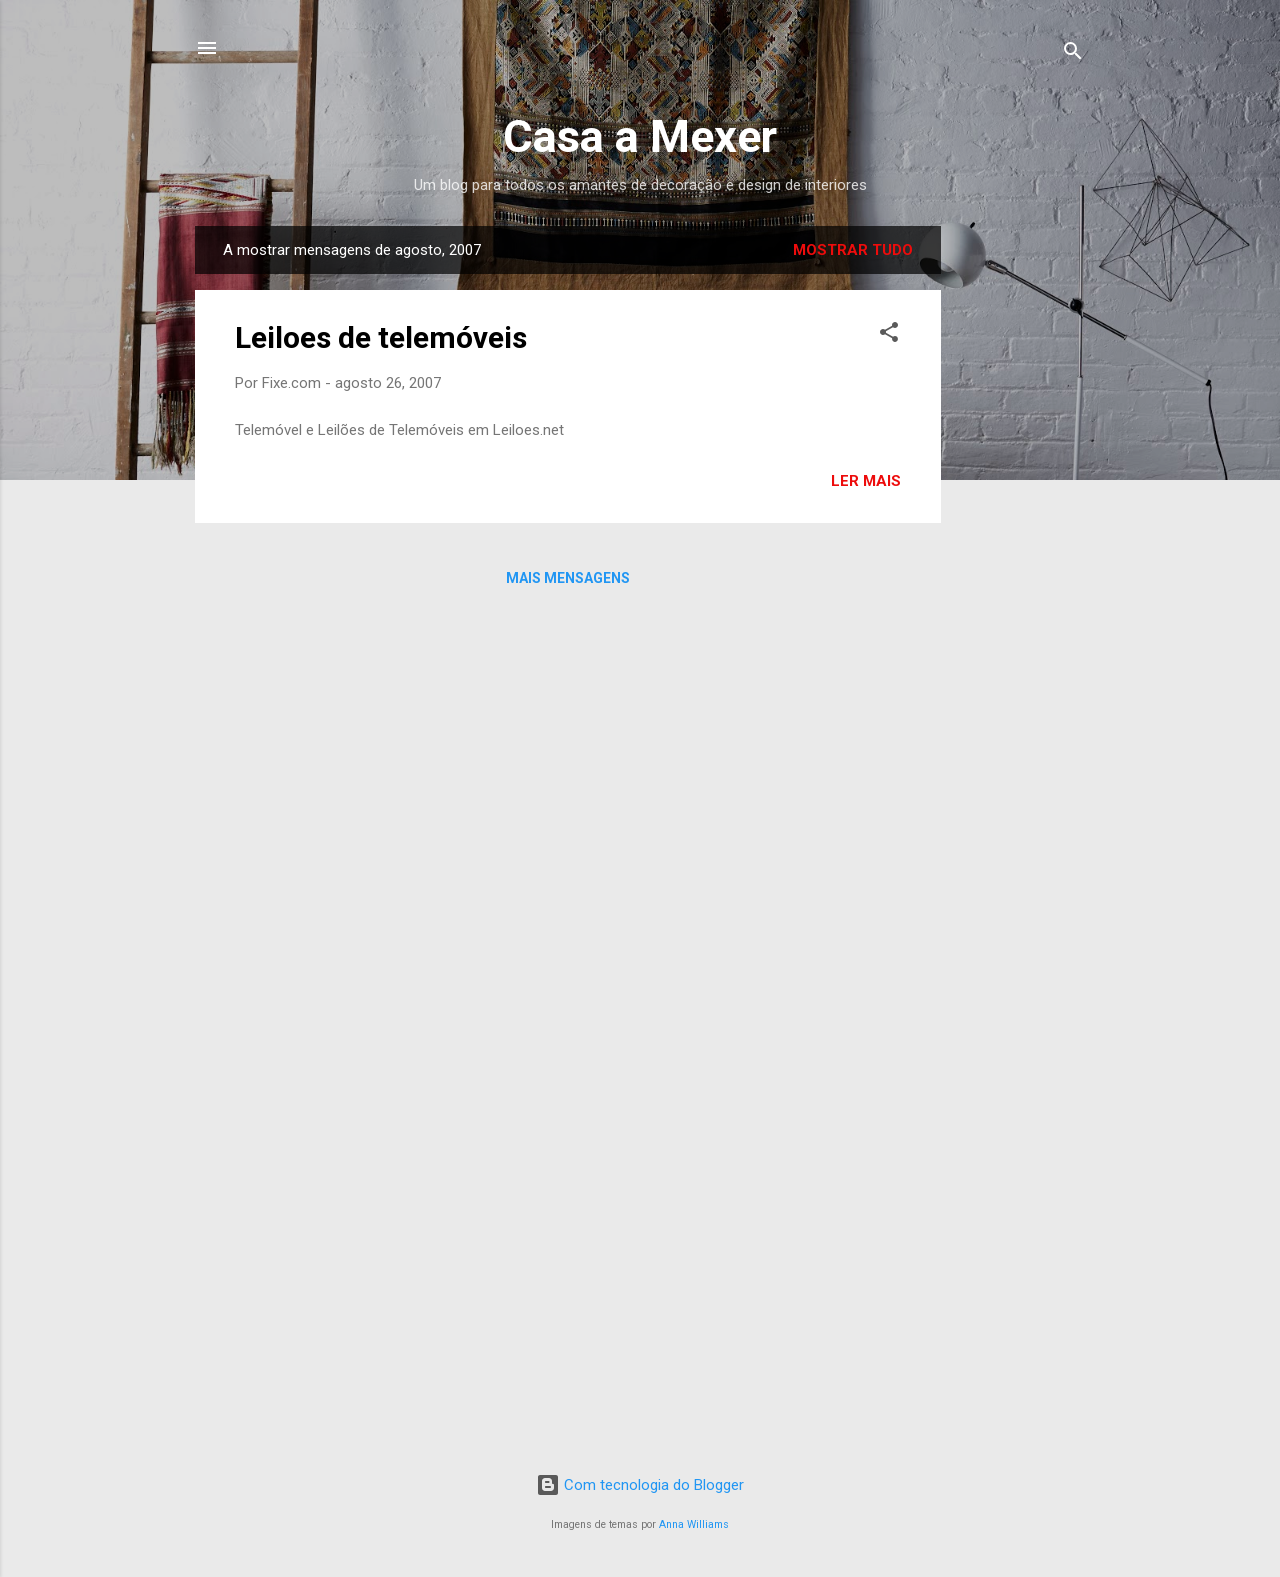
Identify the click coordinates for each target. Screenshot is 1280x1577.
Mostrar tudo (853, 250)
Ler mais (866, 481)
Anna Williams (694, 1524)
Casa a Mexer (640, 136)
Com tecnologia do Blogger (640, 1485)
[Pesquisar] (1073, 54)
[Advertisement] (1021, 526)
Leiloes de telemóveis (381, 337)
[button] (889, 335)
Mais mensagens (568, 578)
